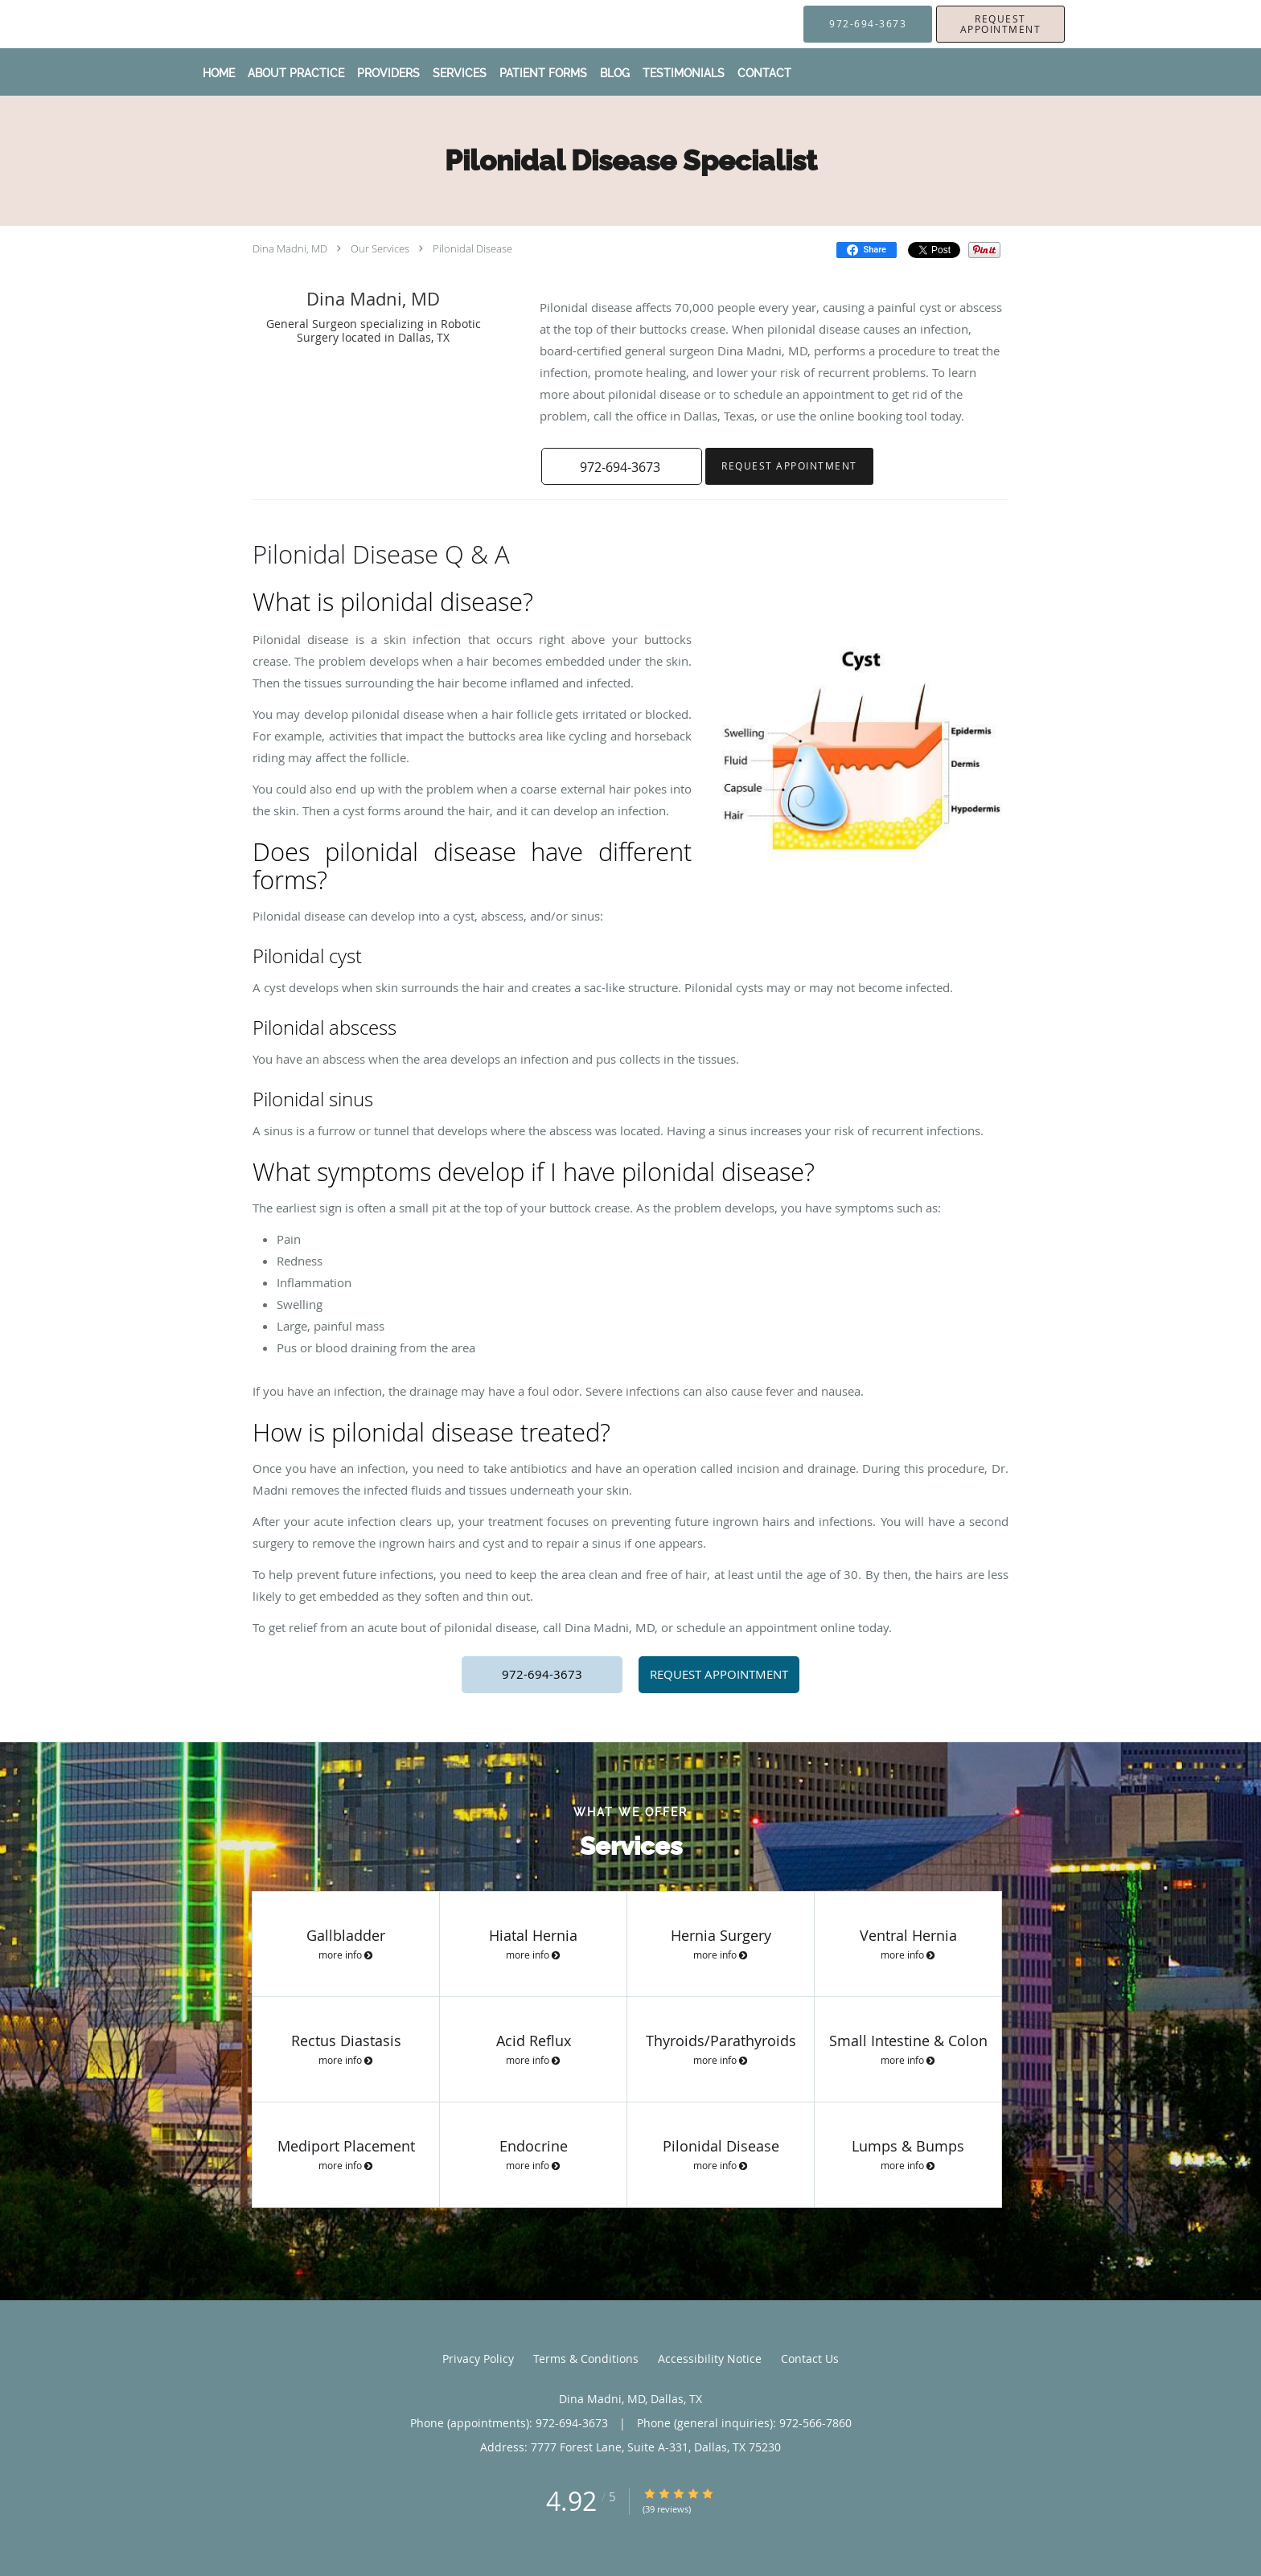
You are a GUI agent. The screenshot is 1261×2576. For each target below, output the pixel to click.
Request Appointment (789, 466)
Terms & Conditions (586, 2358)
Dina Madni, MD (290, 248)
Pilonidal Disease (472, 248)
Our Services (380, 248)
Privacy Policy (478, 2358)
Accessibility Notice (710, 2358)
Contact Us (810, 2358)
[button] (1000, 24)
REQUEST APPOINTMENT (719, 1674)
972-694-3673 (542, 1674)
